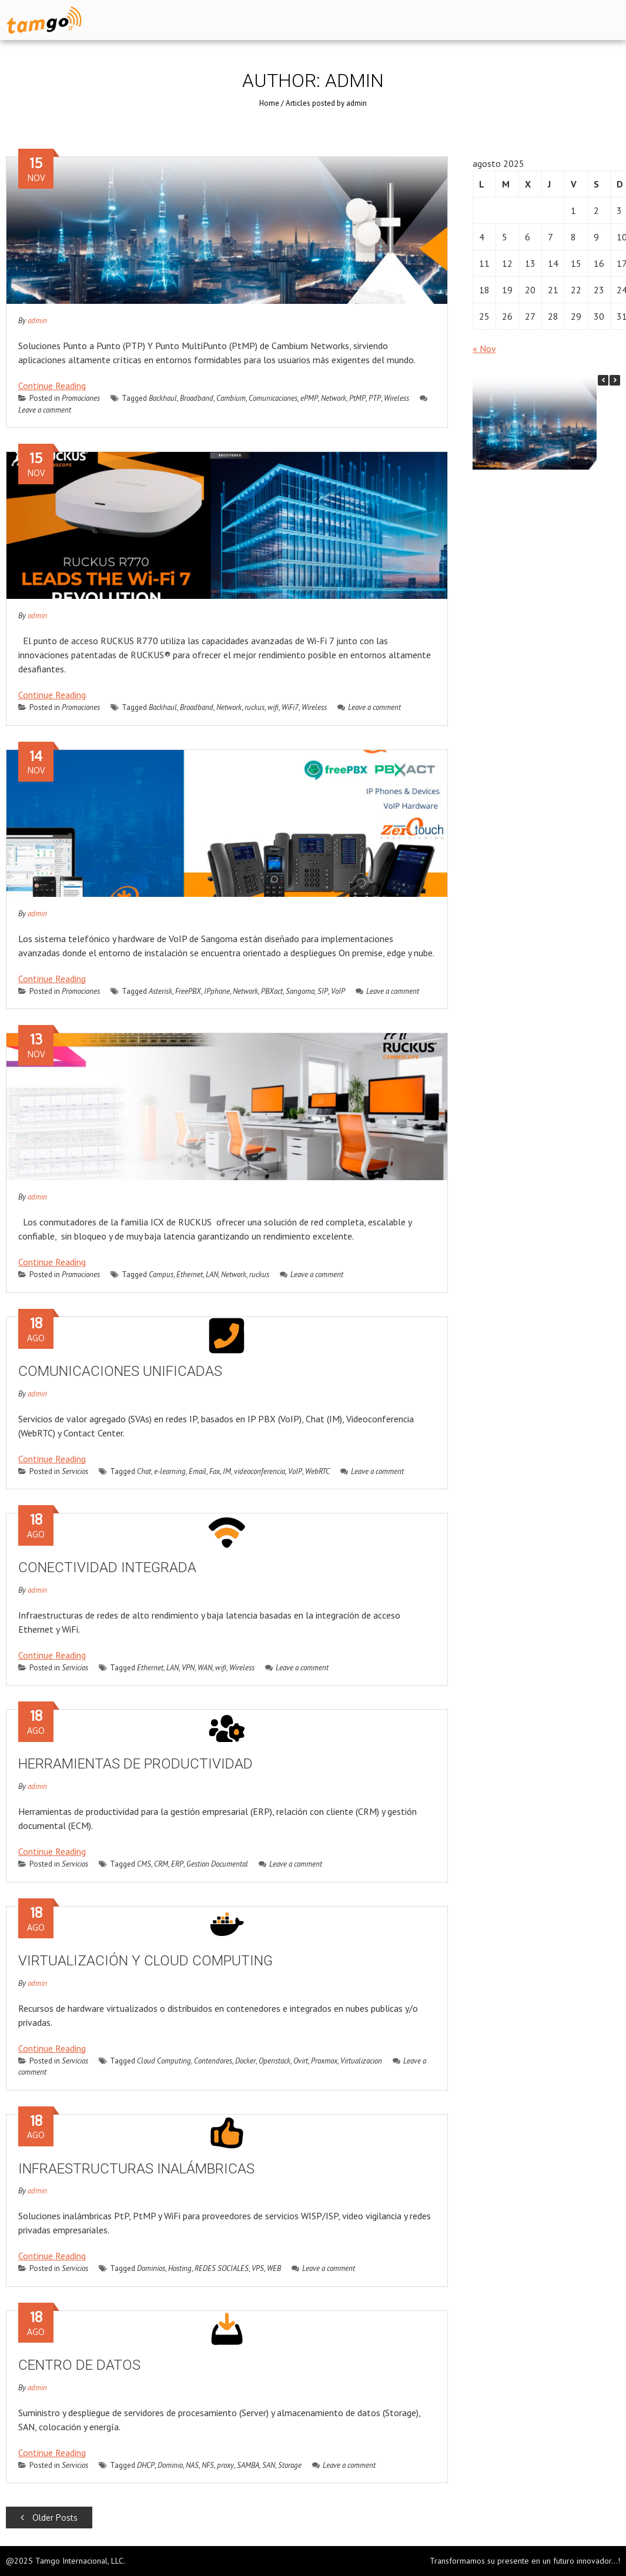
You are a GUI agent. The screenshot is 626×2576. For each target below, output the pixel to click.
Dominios (151, 2268)
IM (227, 1471)
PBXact (272, 991)
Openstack (274, 2061)
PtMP (357, 398)
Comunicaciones (273, 398)
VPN (188, 1668)
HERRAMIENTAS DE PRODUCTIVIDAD (135, 1764)
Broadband (196, 398)
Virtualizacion (361, 2061)
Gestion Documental (217, 1864)
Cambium (231, 398)
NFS (208, 2465)
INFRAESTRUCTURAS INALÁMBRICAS (136, 2168)
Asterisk (160, 991)
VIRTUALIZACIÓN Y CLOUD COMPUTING (145, 1960)
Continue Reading (52, 385)
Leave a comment (369, 707)
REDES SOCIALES (222, 2268)
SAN (268, 2465)
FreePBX (188, 991)
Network (333, 398)
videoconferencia (259, 1471)
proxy (225, 2465)
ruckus (255, 707)
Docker (245, 2061)
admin (37, 321)
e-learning (170, 1471)
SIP (322, 991)
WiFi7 (290, 707)
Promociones (81, 398)
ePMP (309, 398)
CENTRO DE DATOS (79, 2365)
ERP (177, 1864)
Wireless (396, 398)
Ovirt (300, 2061)
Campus (161, 1274)
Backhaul (163, 398)
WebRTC (317, 1471)
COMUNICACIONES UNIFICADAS (120, 1371)
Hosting (180, 2268)
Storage (290, 2465)
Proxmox (324, 2061)
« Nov (484, 348)
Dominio (170, 2465)
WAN (204, 1668)
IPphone (217, 991)
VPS (258, 2268)
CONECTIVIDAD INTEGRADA (107, 1567)
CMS (144, 1864)
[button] (615, 380)
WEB (274, 2268)
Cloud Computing (164, 2061)
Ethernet (189, 1274)
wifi (273, 707)
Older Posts (49, 2518)
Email (197, 1471)
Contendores (213, 2061)
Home (269, 103)
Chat (144, 1471)
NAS (192, 2465)
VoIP (338, 991)
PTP (375, 398)
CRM (161, 1864)
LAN (212, 1274)
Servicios (75, 1471)
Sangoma (300, 991)
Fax (214, 1471)
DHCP (146, 2465)
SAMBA (248, 2465)
